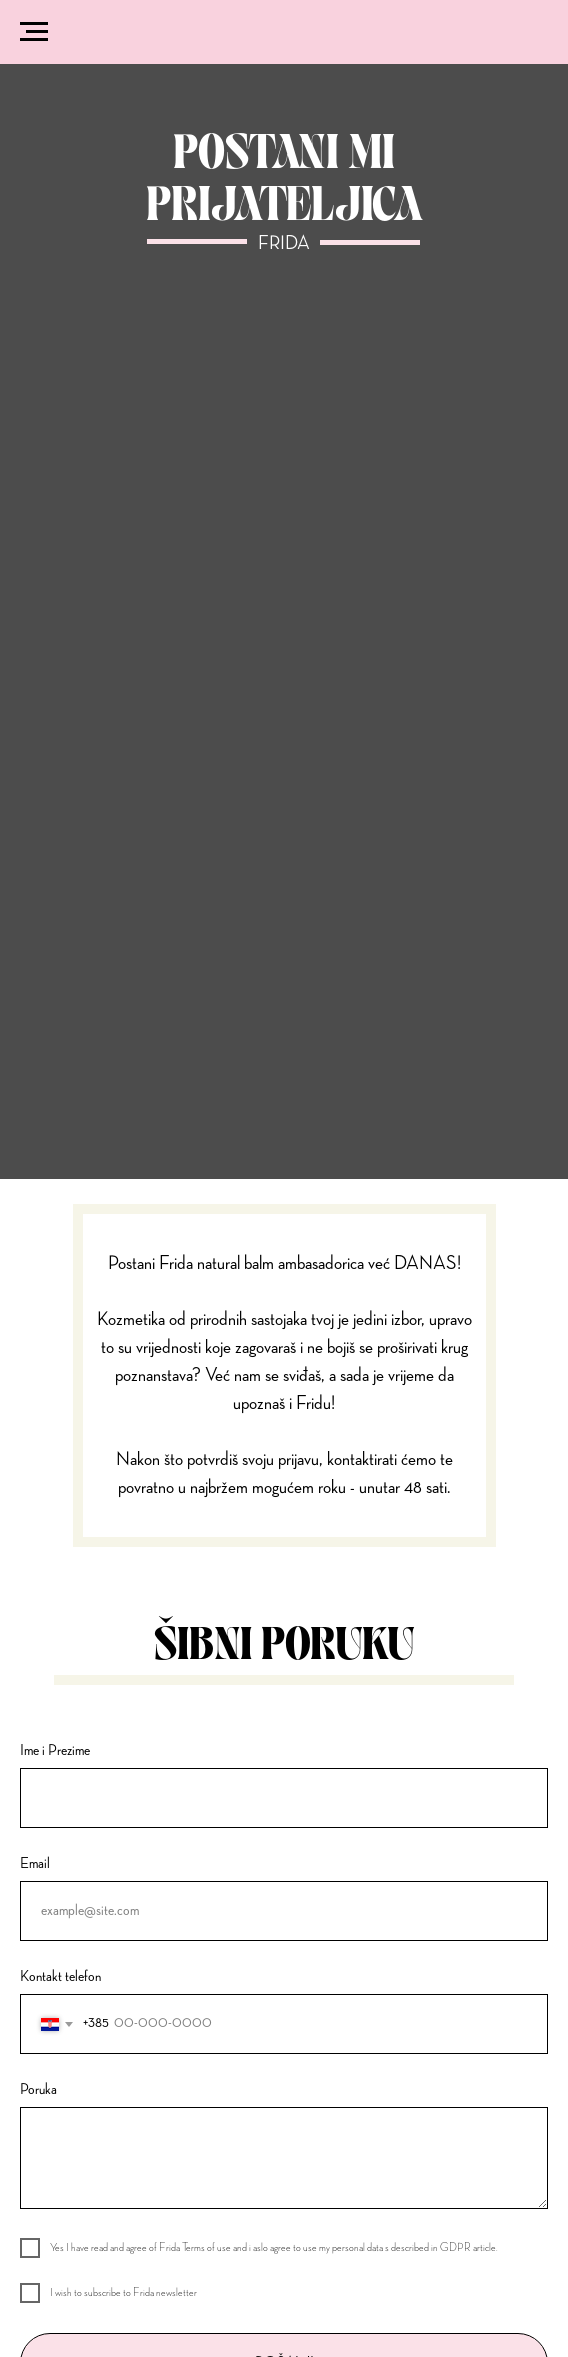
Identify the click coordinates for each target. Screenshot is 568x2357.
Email (35, 1864)
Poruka (38, 2090)
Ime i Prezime (55, 1751)
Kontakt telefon (60, 1977)
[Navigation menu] (34, 32)
